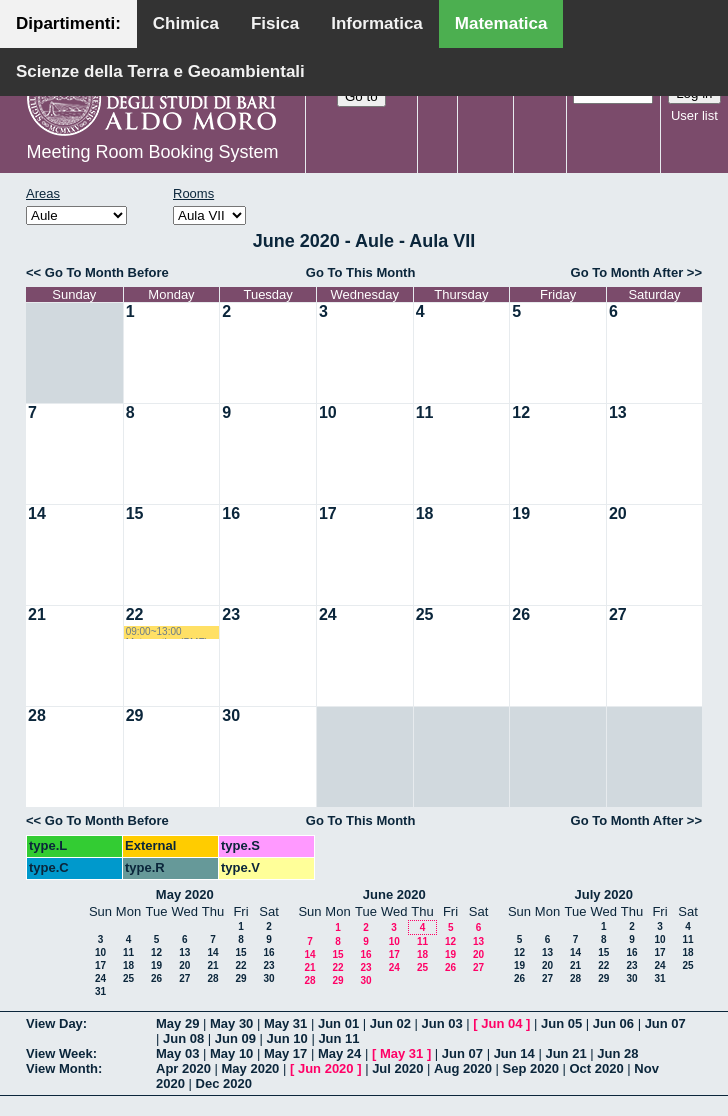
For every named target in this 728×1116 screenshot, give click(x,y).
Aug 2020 (463, 1068)
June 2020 (394, 894)
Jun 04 (501, 1023)
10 (328, 412)
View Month (62, 1068)
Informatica (377, 23)
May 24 (339, 1053)
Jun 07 (665, 1023)
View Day (54, 1023)
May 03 (177, 1053)
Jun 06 (613, 1023)
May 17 (285, 1053)
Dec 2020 (224, 1083)
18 (425, 513)
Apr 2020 (183, 1068)
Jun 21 (565, 1053)
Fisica (275, 23)
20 (618, 513)
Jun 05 (561, 1023)
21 (37, 614)
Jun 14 (514, 1053)
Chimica (186, 23)
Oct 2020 (596, 1068)
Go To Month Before (107, 272)
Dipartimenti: (68, 23)
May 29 (177, 1023)
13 (618, 412)
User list (694, 115)
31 (100, 991)
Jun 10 (287, 1038)
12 (521, 412)
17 (328, 513)
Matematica (501, 23)
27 (618, 614)
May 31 (285, 1023)
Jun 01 (338, 1023)
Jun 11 (338, 1038)
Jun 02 (390, 1023)
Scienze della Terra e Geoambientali (160, 71)
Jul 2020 (397, 1068)
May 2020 (185, 894)
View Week (59, 1053)
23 (231, 614)
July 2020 (603, 894)
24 (328, 614)
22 (135, 614)
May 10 (231, 1053)
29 (135, 715)
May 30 (231, 1023)
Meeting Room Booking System (152, 152)
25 (425, 614)
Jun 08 (183, 1038)
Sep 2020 (531, 1068)
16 (231, 513)
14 (37, 513)
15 (135, 513)
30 (231, 715)
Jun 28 (617, 1053)
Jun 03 (442, 1023)
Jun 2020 (326, 1068)
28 (37, 715)
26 (521, 614)
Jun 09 (235, 1038)
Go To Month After (627, 272)
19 (521, 513)
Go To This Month (361, 272)
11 (425, 412)
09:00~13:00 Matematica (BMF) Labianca (167, 632)
